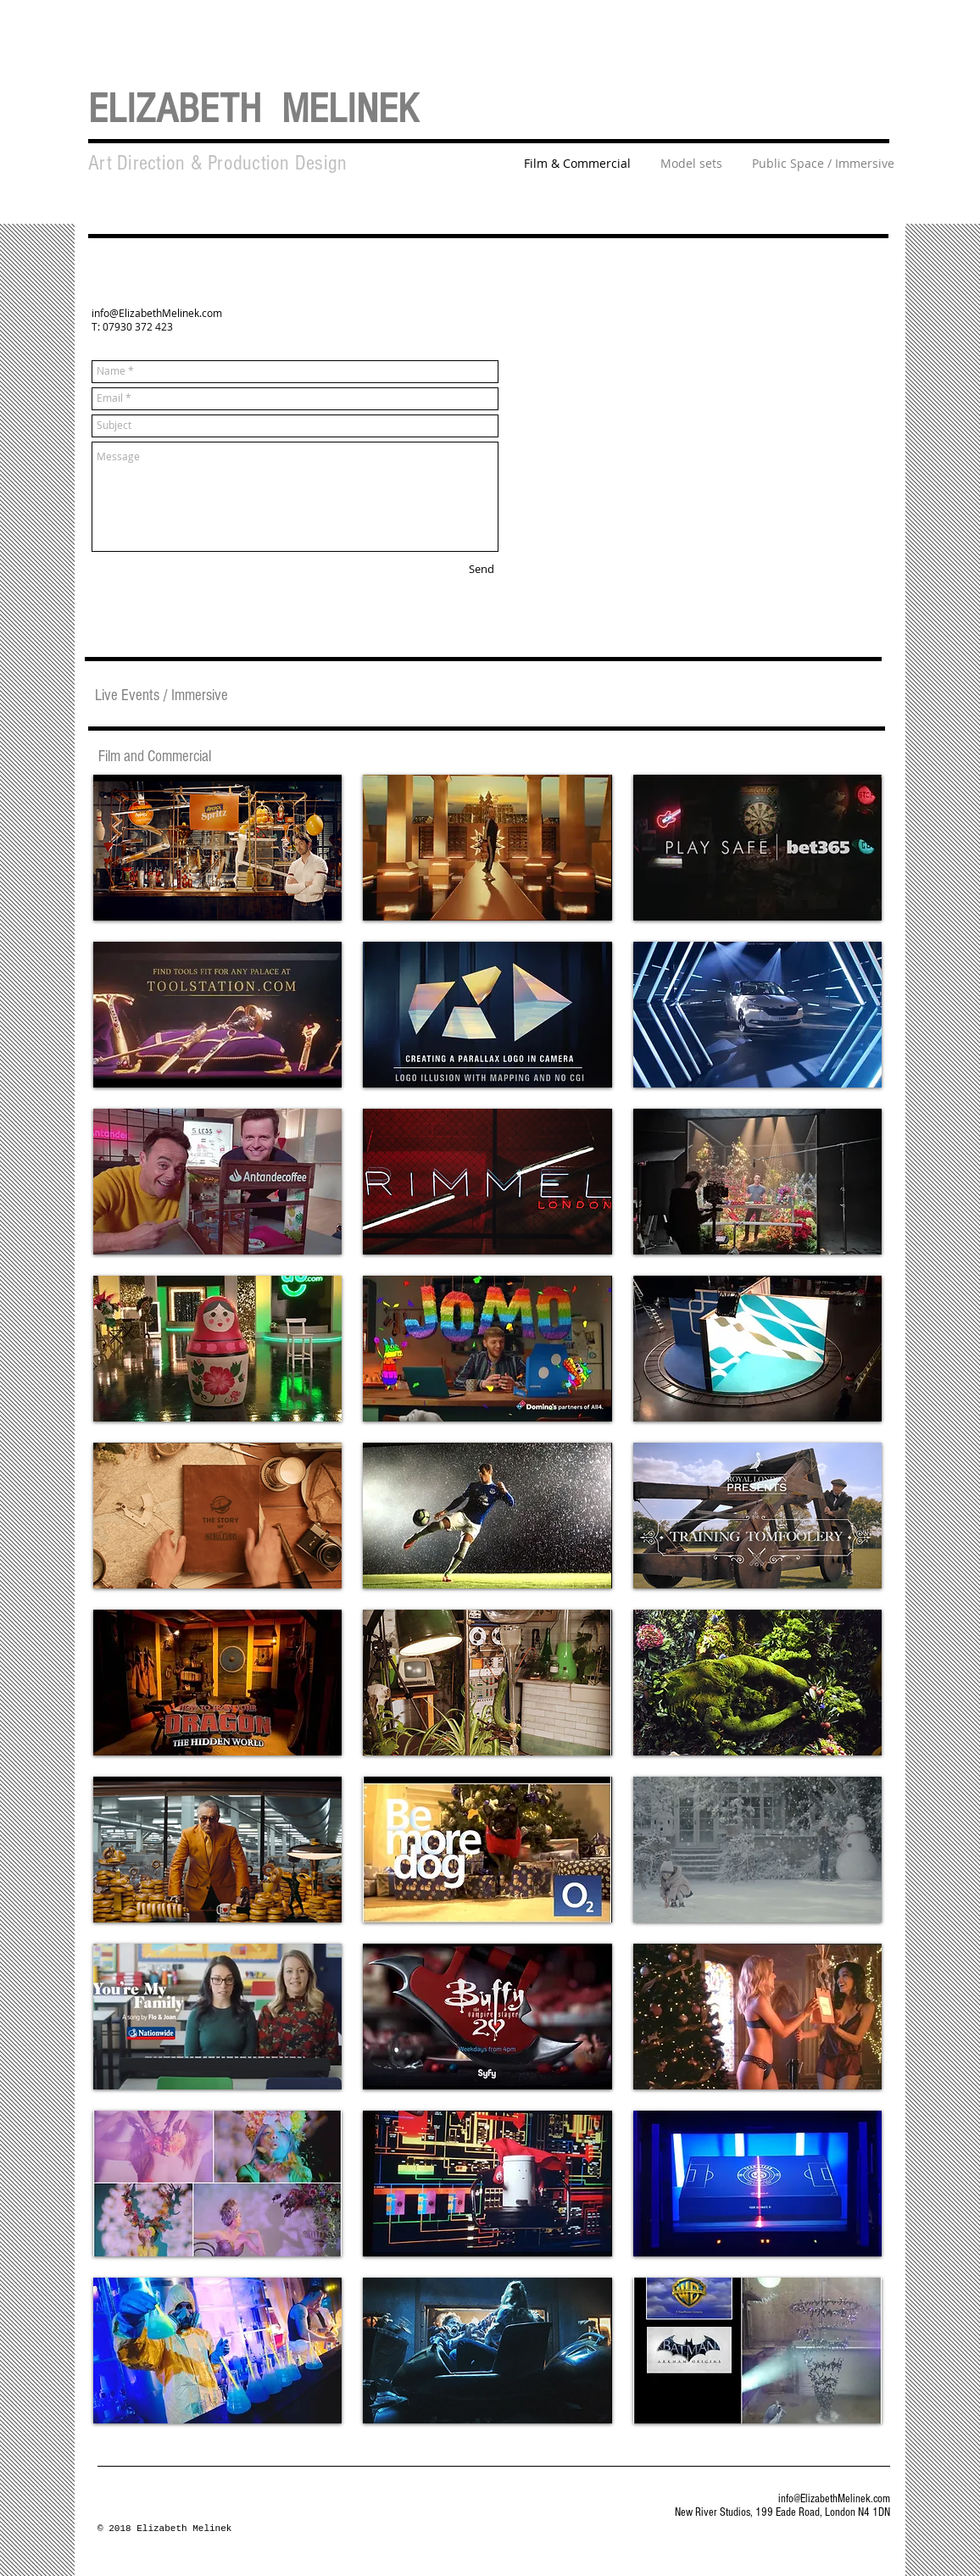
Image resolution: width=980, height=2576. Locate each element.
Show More (487, 2437)
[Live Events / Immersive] (161, 695)
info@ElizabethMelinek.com (157, 313)
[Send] (481, 570)
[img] (217, 2016)
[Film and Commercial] (155, 756)
